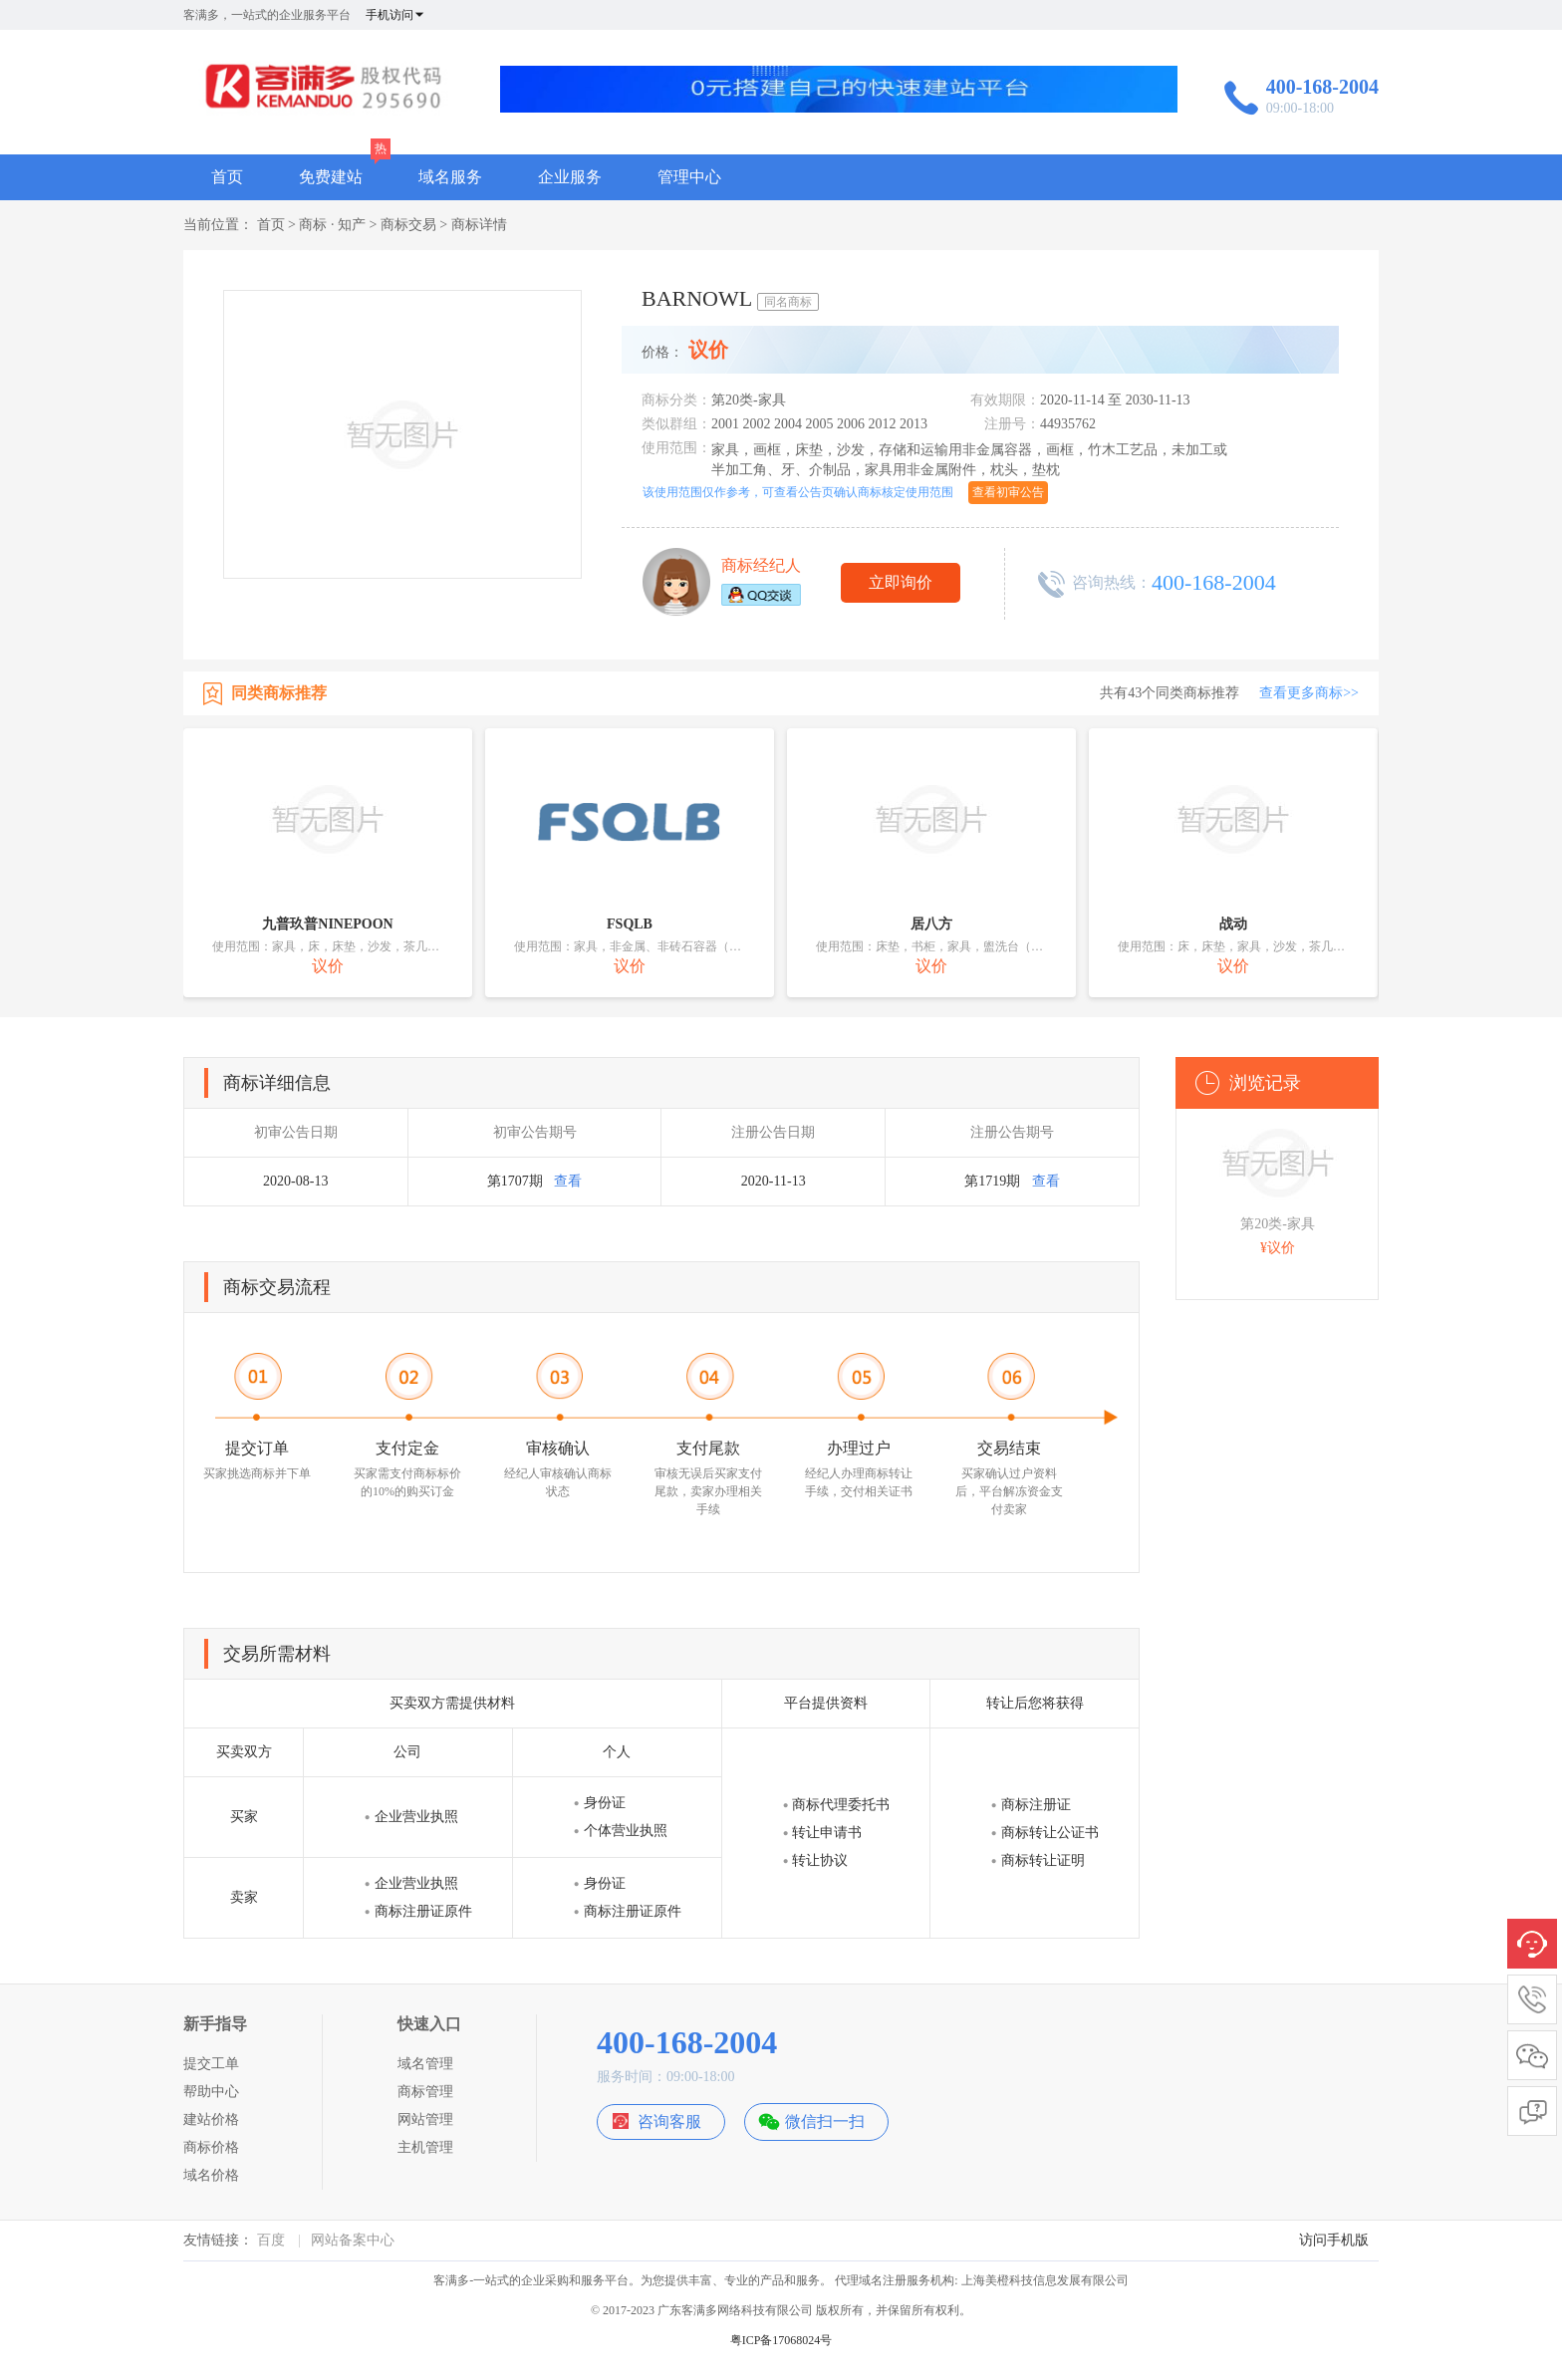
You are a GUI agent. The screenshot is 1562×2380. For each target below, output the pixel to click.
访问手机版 (1334, 2240)
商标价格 (211, 2147)
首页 (227, 176)
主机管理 (425, 2147)
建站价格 (211, 2119)
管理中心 (689, 176)
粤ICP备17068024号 (781, 2340)
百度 (271, 2240)
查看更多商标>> (1309, 692)
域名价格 (211, 2175)
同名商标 (788, 302)
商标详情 (479, 224)
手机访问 (395, 15)
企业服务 (570, 176)
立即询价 (900, 582)
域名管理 (425, 2063)
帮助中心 (211, 2091)
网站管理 (425, 2119)
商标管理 (425, 2091)
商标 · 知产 (332, 224)
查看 (568, 1181)
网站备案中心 (352, 2240)
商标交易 (408, 224)
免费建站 (331, 176)
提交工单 (211, 2063)
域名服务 (450, 176)
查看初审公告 (1008, 492)
